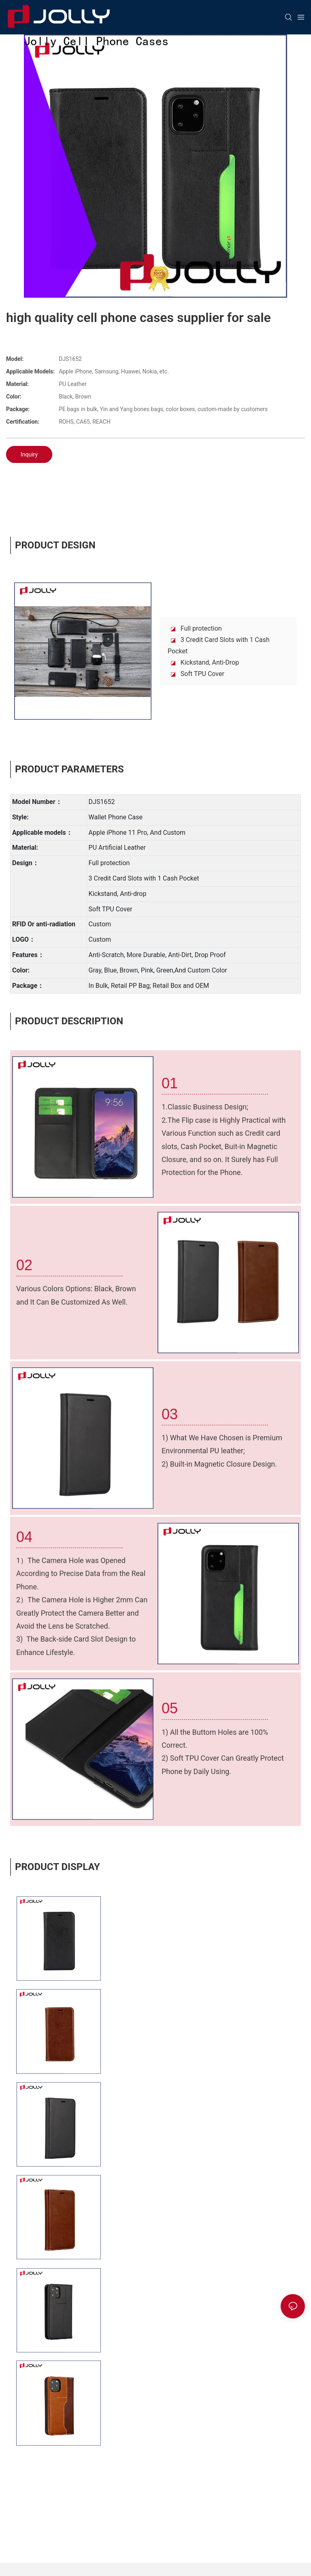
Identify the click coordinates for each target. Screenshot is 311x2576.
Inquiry (29, 454)
